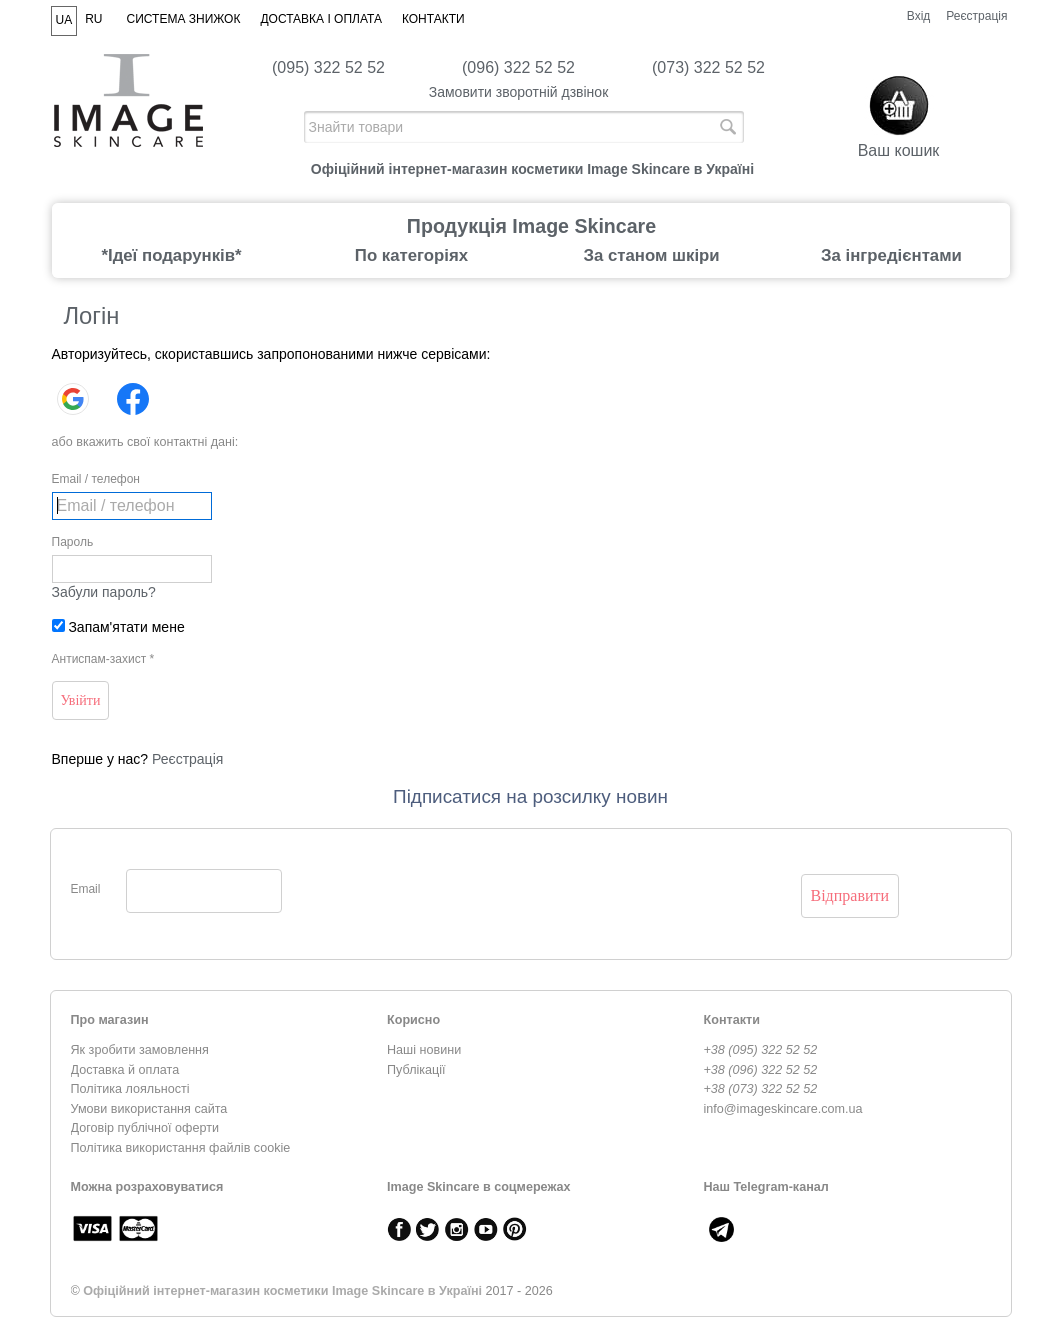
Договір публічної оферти (145, 1128)
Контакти (433, 19)
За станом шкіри (651, 255)
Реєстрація (976, 16)
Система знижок (184, 19)
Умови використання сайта (149, 1109)
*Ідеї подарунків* (171, 255)
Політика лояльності (130, 1089)
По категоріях (411, 255)
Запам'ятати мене (118, 627)
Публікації (416, 1070)
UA (64, 20)
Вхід (919, 16)
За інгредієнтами (891, 255)
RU (93, 19)
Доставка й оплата (125, 1070)
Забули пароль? (104, 592)
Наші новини (424, 1050)
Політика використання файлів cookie (181, 1148)
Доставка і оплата (321, 19)
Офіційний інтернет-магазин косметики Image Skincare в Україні (282, 1291)
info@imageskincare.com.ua (783, 1109)
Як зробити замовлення (140, 1050)
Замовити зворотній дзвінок (519, 92)
